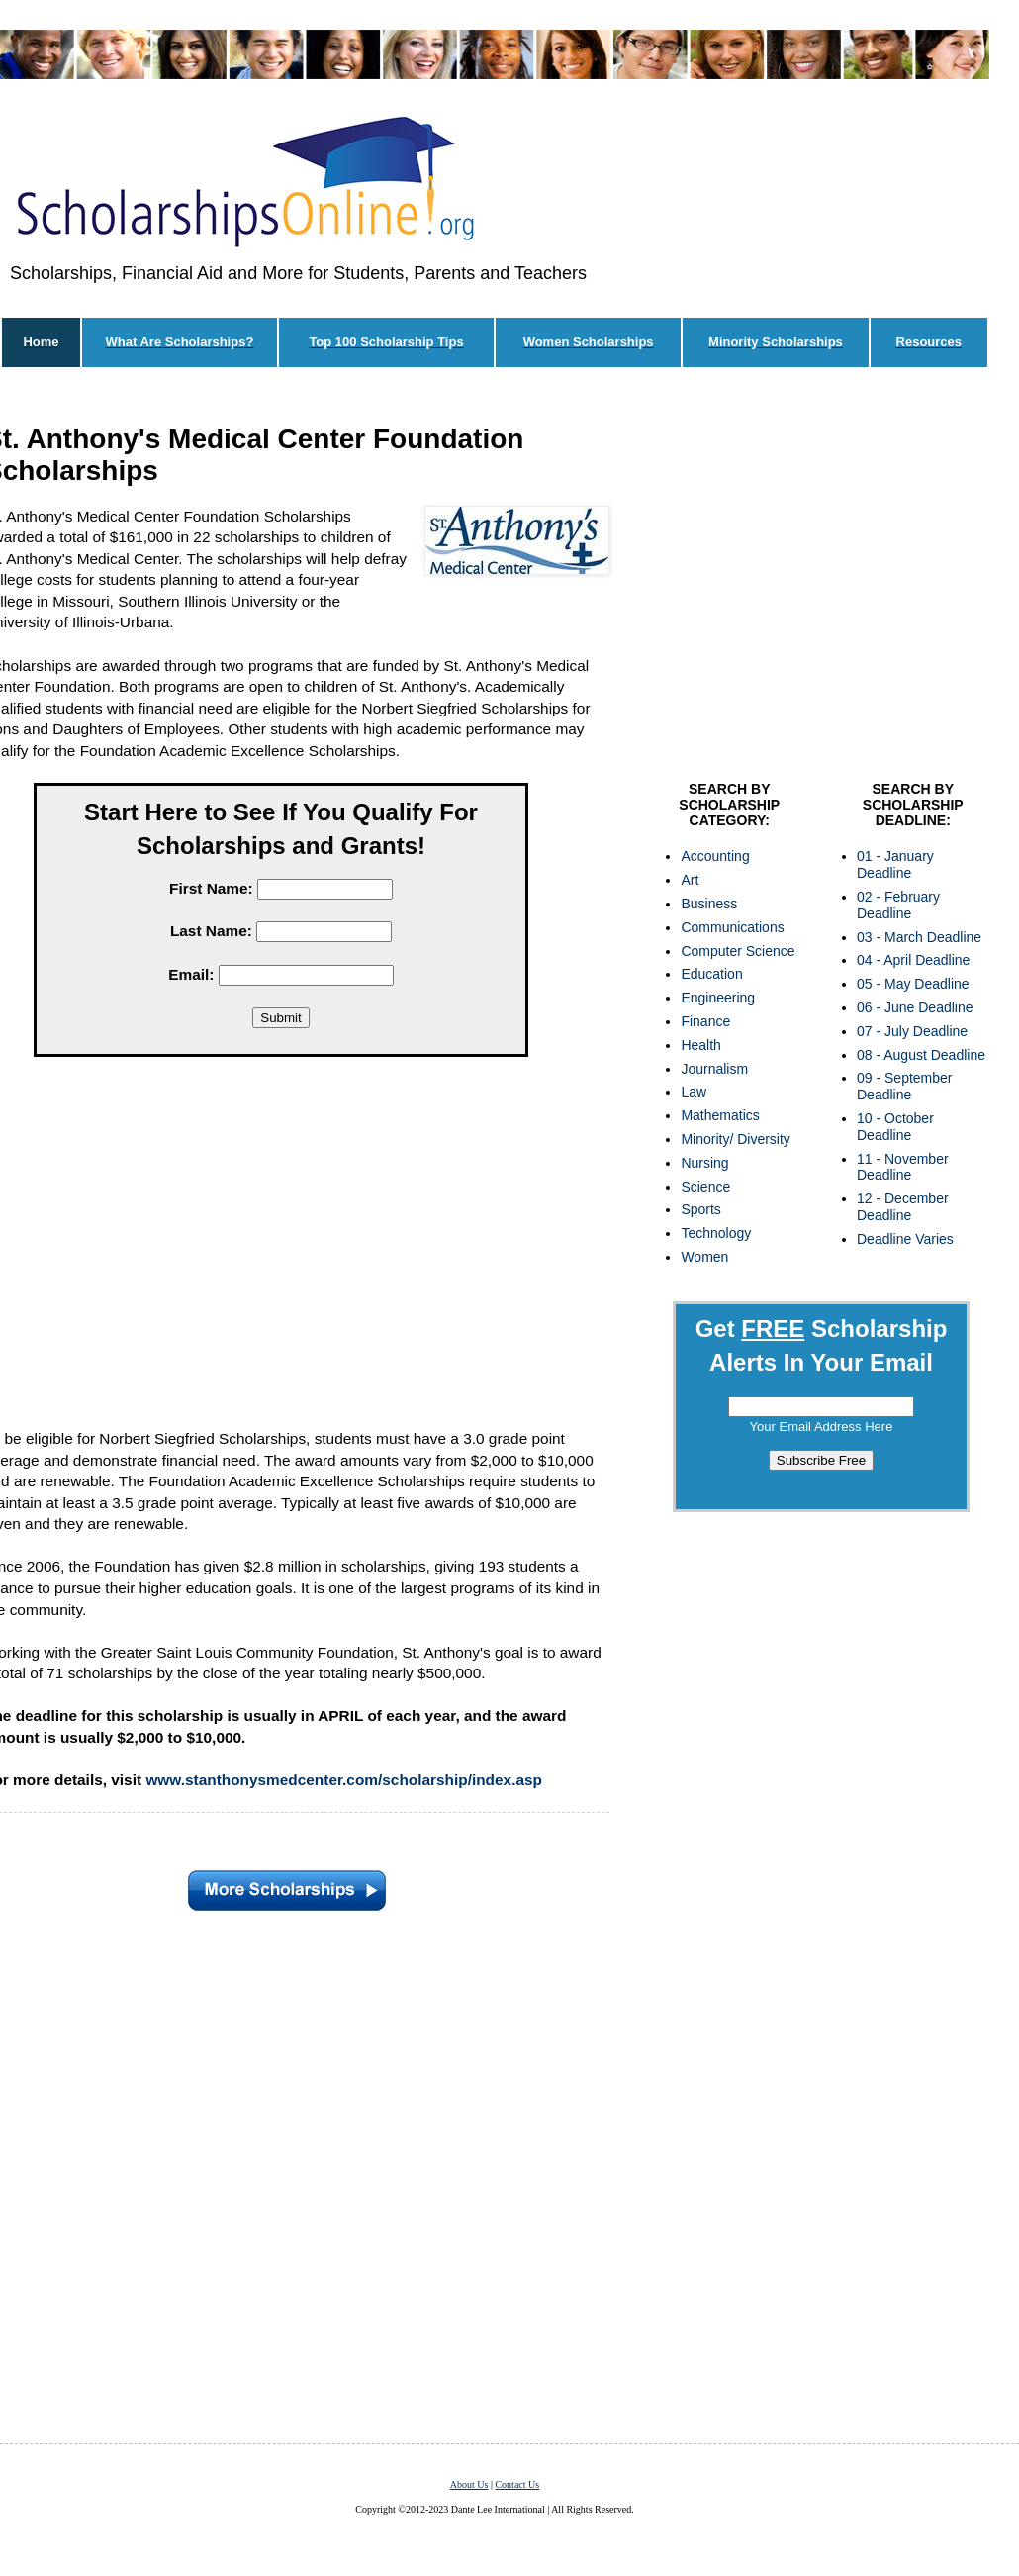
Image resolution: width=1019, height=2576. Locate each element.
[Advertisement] (821, 578)
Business (709, 903)
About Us (469, 2484)
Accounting (715, 856)
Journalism (714, 1069)
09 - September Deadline (905, 1086)
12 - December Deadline (903, 1207)
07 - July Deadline (912, 1031)
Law (693, 1091)
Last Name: (211, 930)
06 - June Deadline (915, 1007)
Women (704, 1257)
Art (689, 880)
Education (711, 974)
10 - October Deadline (895, 1126)
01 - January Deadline (895, 864)
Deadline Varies (905, 1239)
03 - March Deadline (919, 937)
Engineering (718, 997)
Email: (191, 974)
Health (700, 1045)
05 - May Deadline (913, 984)
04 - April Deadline (913, 960)
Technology (716, 1233)
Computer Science (737, 951)
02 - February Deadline (898, 905)
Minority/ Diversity (735, 1139)
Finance (705, 1021)
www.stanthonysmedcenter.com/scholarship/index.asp (343, 1779)
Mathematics (720, 1115)
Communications (732, 927)
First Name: (211, 888)
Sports (700, 1209)
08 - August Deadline (921, 1055)
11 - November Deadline (903, 1167)
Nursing (704, 1163)
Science (705, 1186)
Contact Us (517, 2484)
